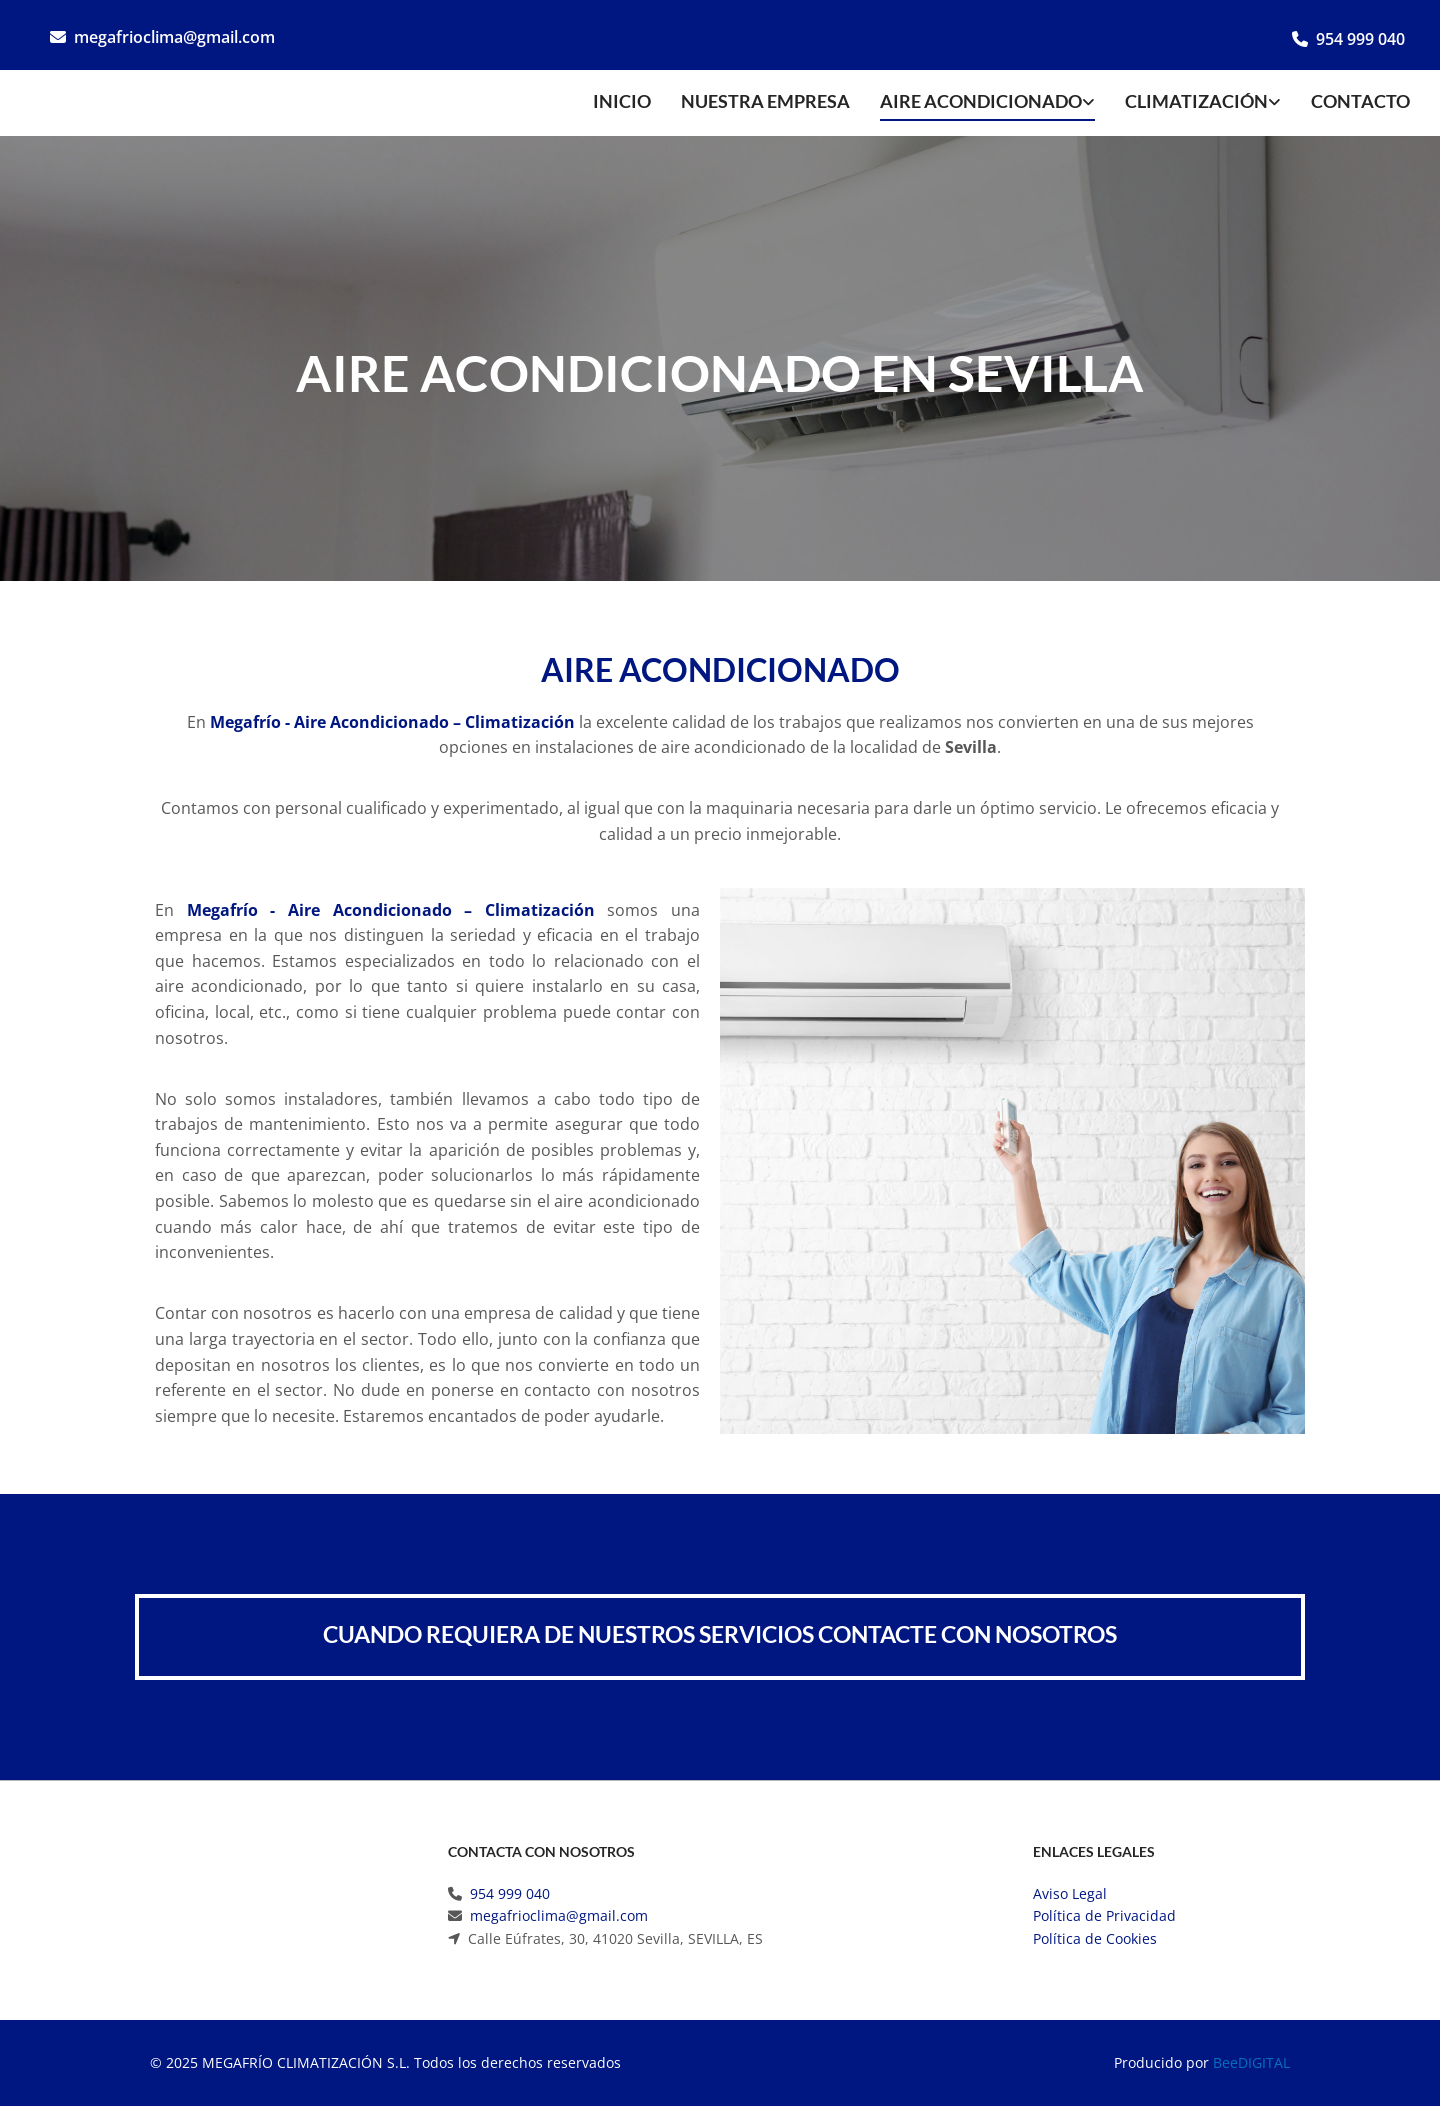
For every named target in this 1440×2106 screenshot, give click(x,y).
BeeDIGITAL (1251, 2062)
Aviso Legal (1070, 1893)
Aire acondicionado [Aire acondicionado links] (981, 101)
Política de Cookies (1095, 1938)
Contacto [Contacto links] (1360, 101)
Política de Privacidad (1104, 1915)
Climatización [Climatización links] (1196, 101)
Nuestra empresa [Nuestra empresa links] (765, 101)
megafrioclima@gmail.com (174, 37)
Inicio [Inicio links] (622, 101)
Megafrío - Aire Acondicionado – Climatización (392, 722)
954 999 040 (1360, 39)
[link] (972, 103)
